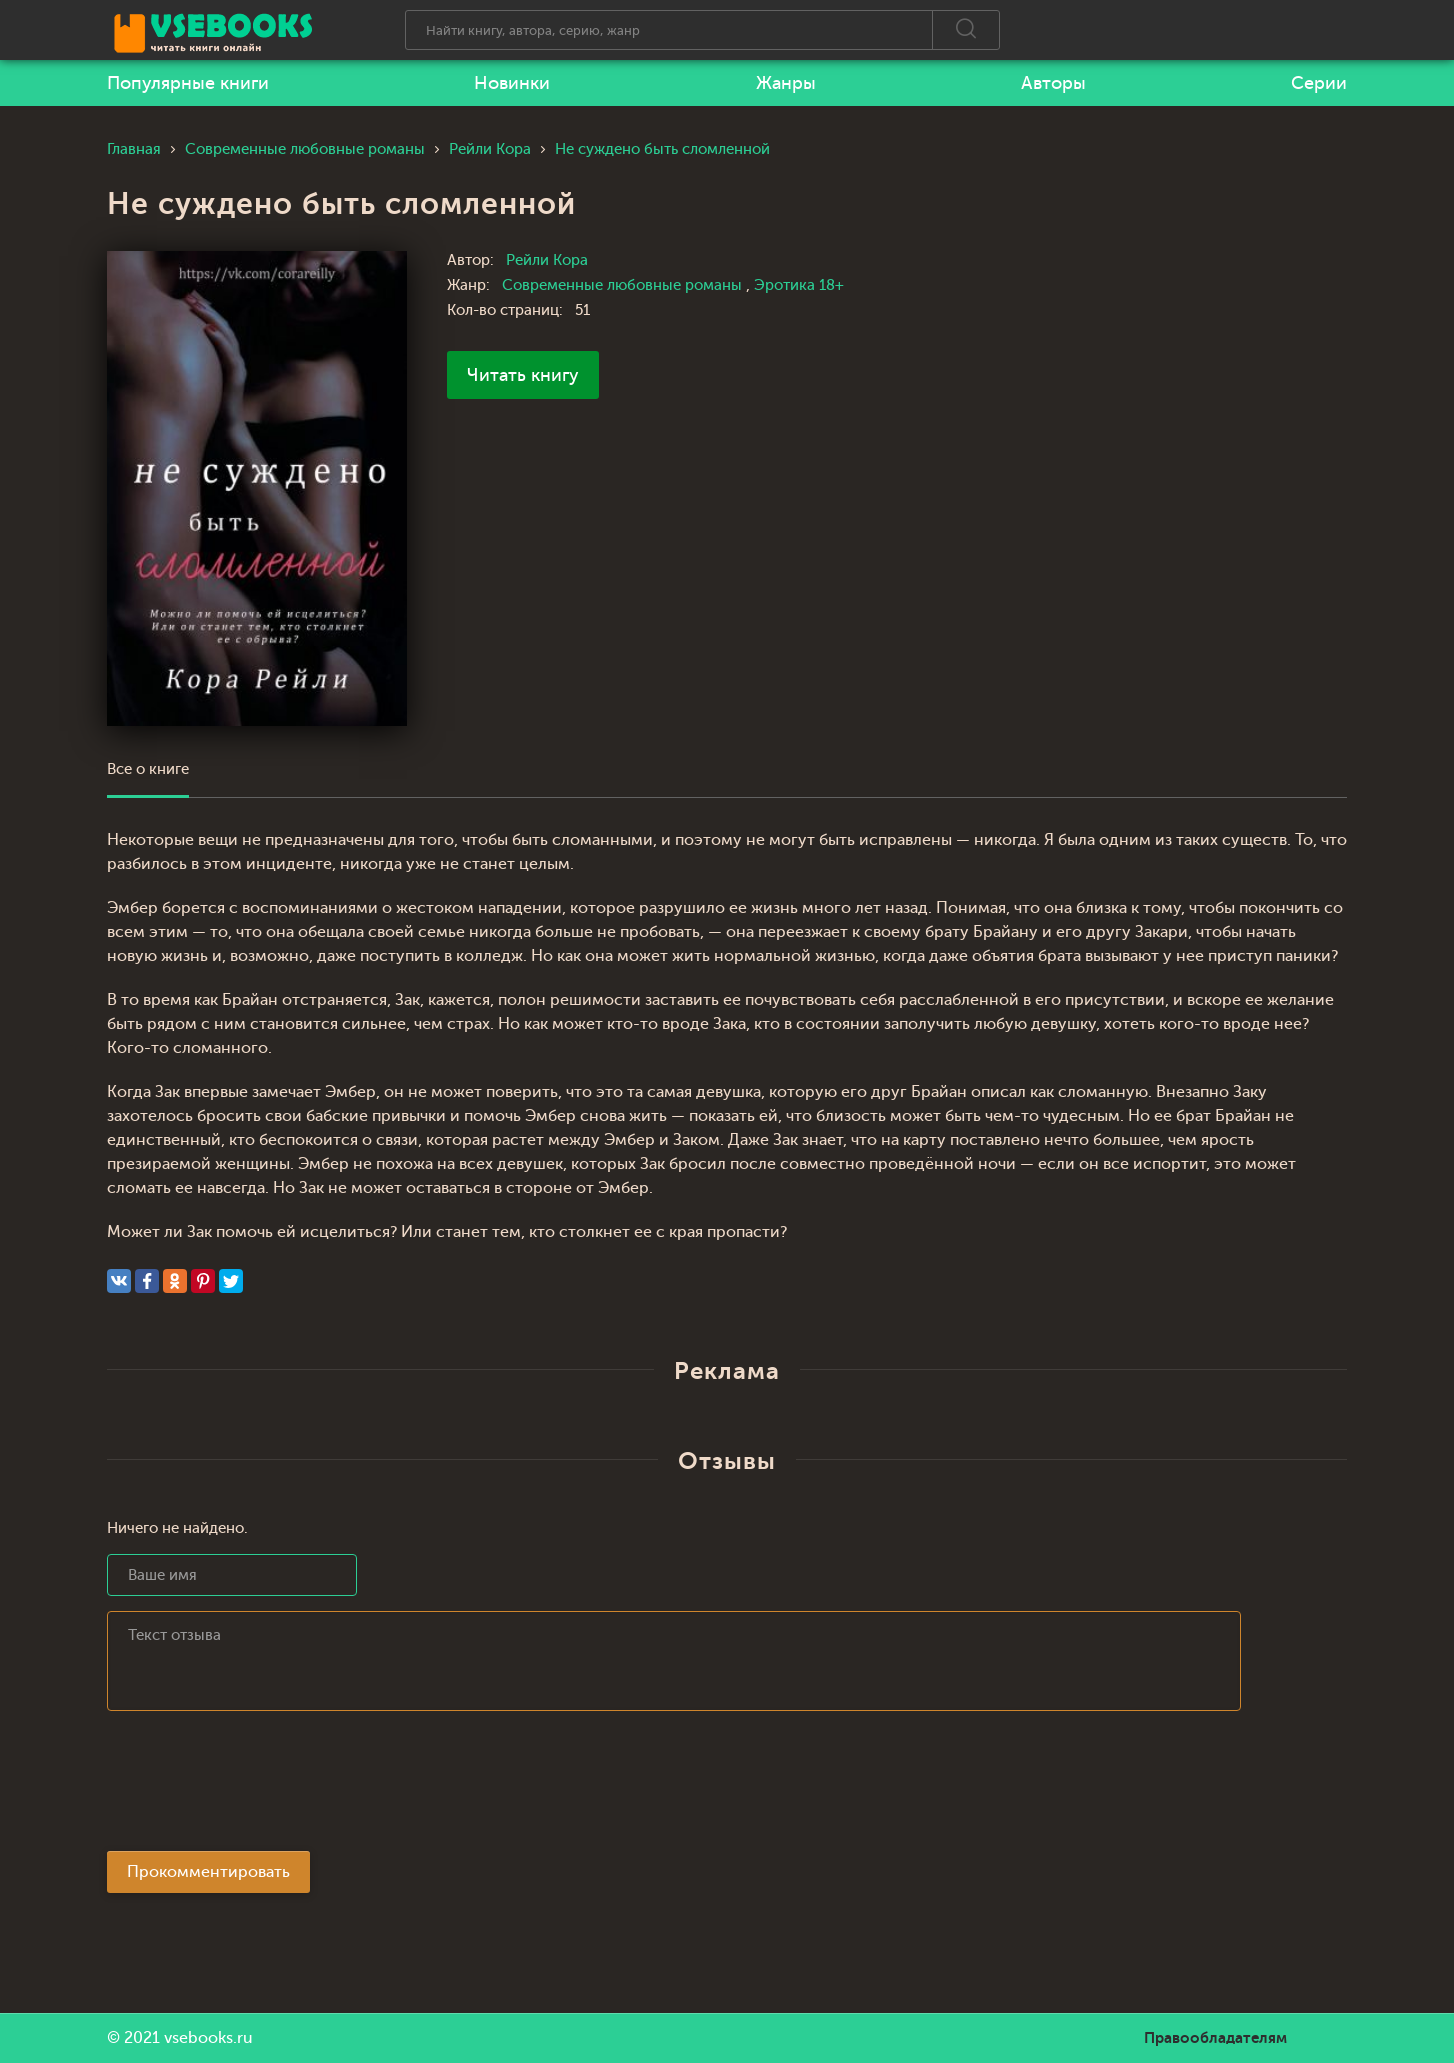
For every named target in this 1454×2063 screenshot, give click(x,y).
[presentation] (259, 1787)
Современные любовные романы (624, 285)
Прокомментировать (208, 1872)
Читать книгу (523, 375)
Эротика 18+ (799, 285)
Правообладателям (1215, 2038)
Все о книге (148, 769)
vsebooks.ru (208, 2038)
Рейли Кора (547, 260)
